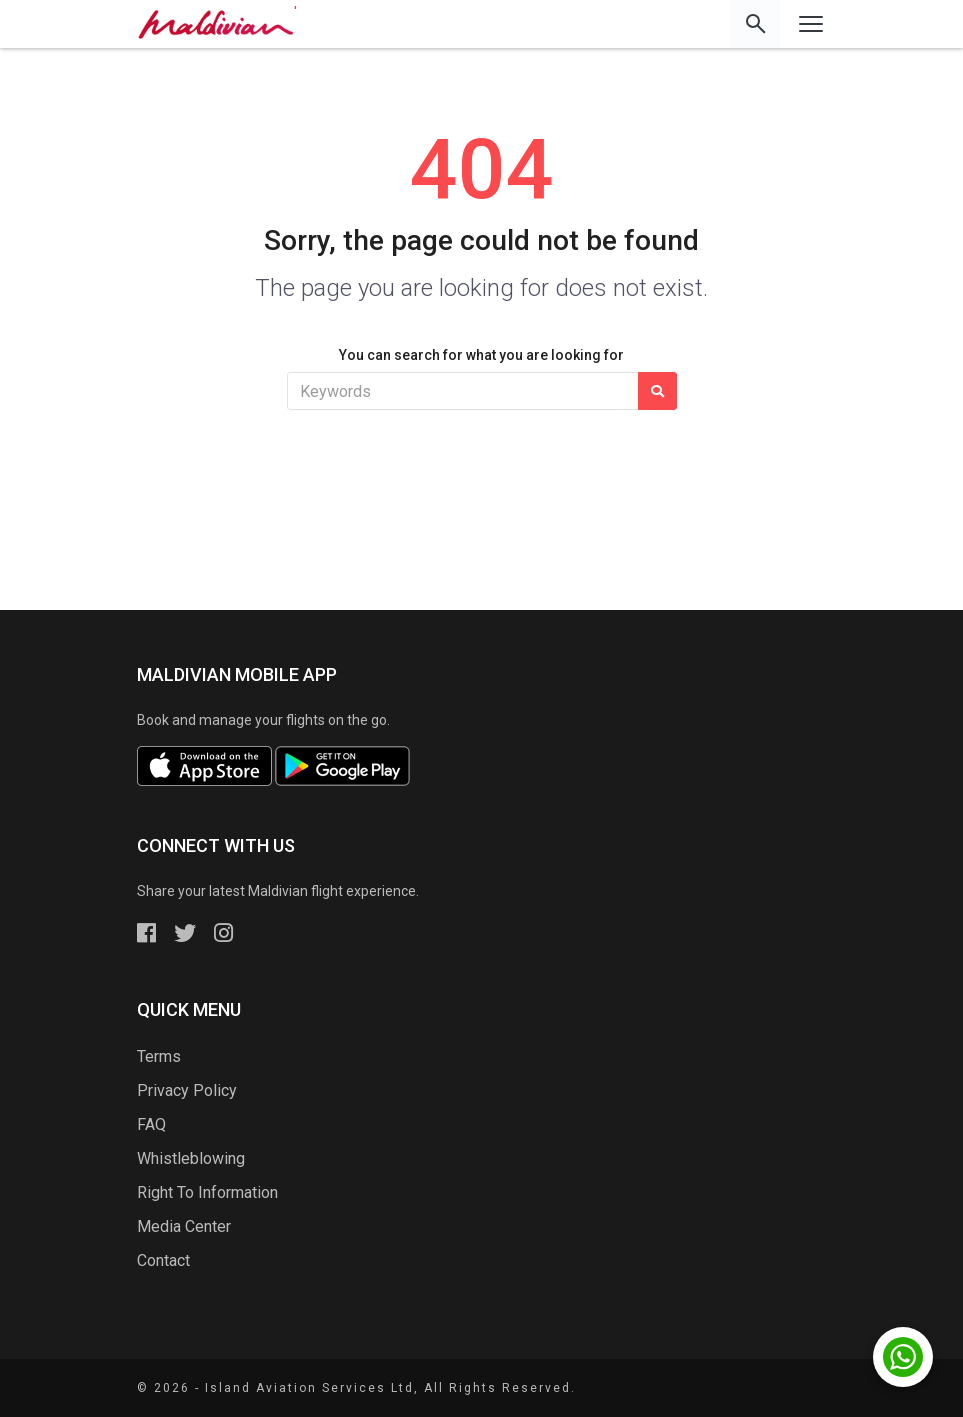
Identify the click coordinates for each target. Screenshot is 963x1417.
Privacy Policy (187, 1090)
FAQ (151, 1124)
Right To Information (207, 1192)
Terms (159, 1056)
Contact (163, 1260)
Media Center (184, 1226)
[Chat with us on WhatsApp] (903, 1357)
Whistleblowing (191, 1158)
